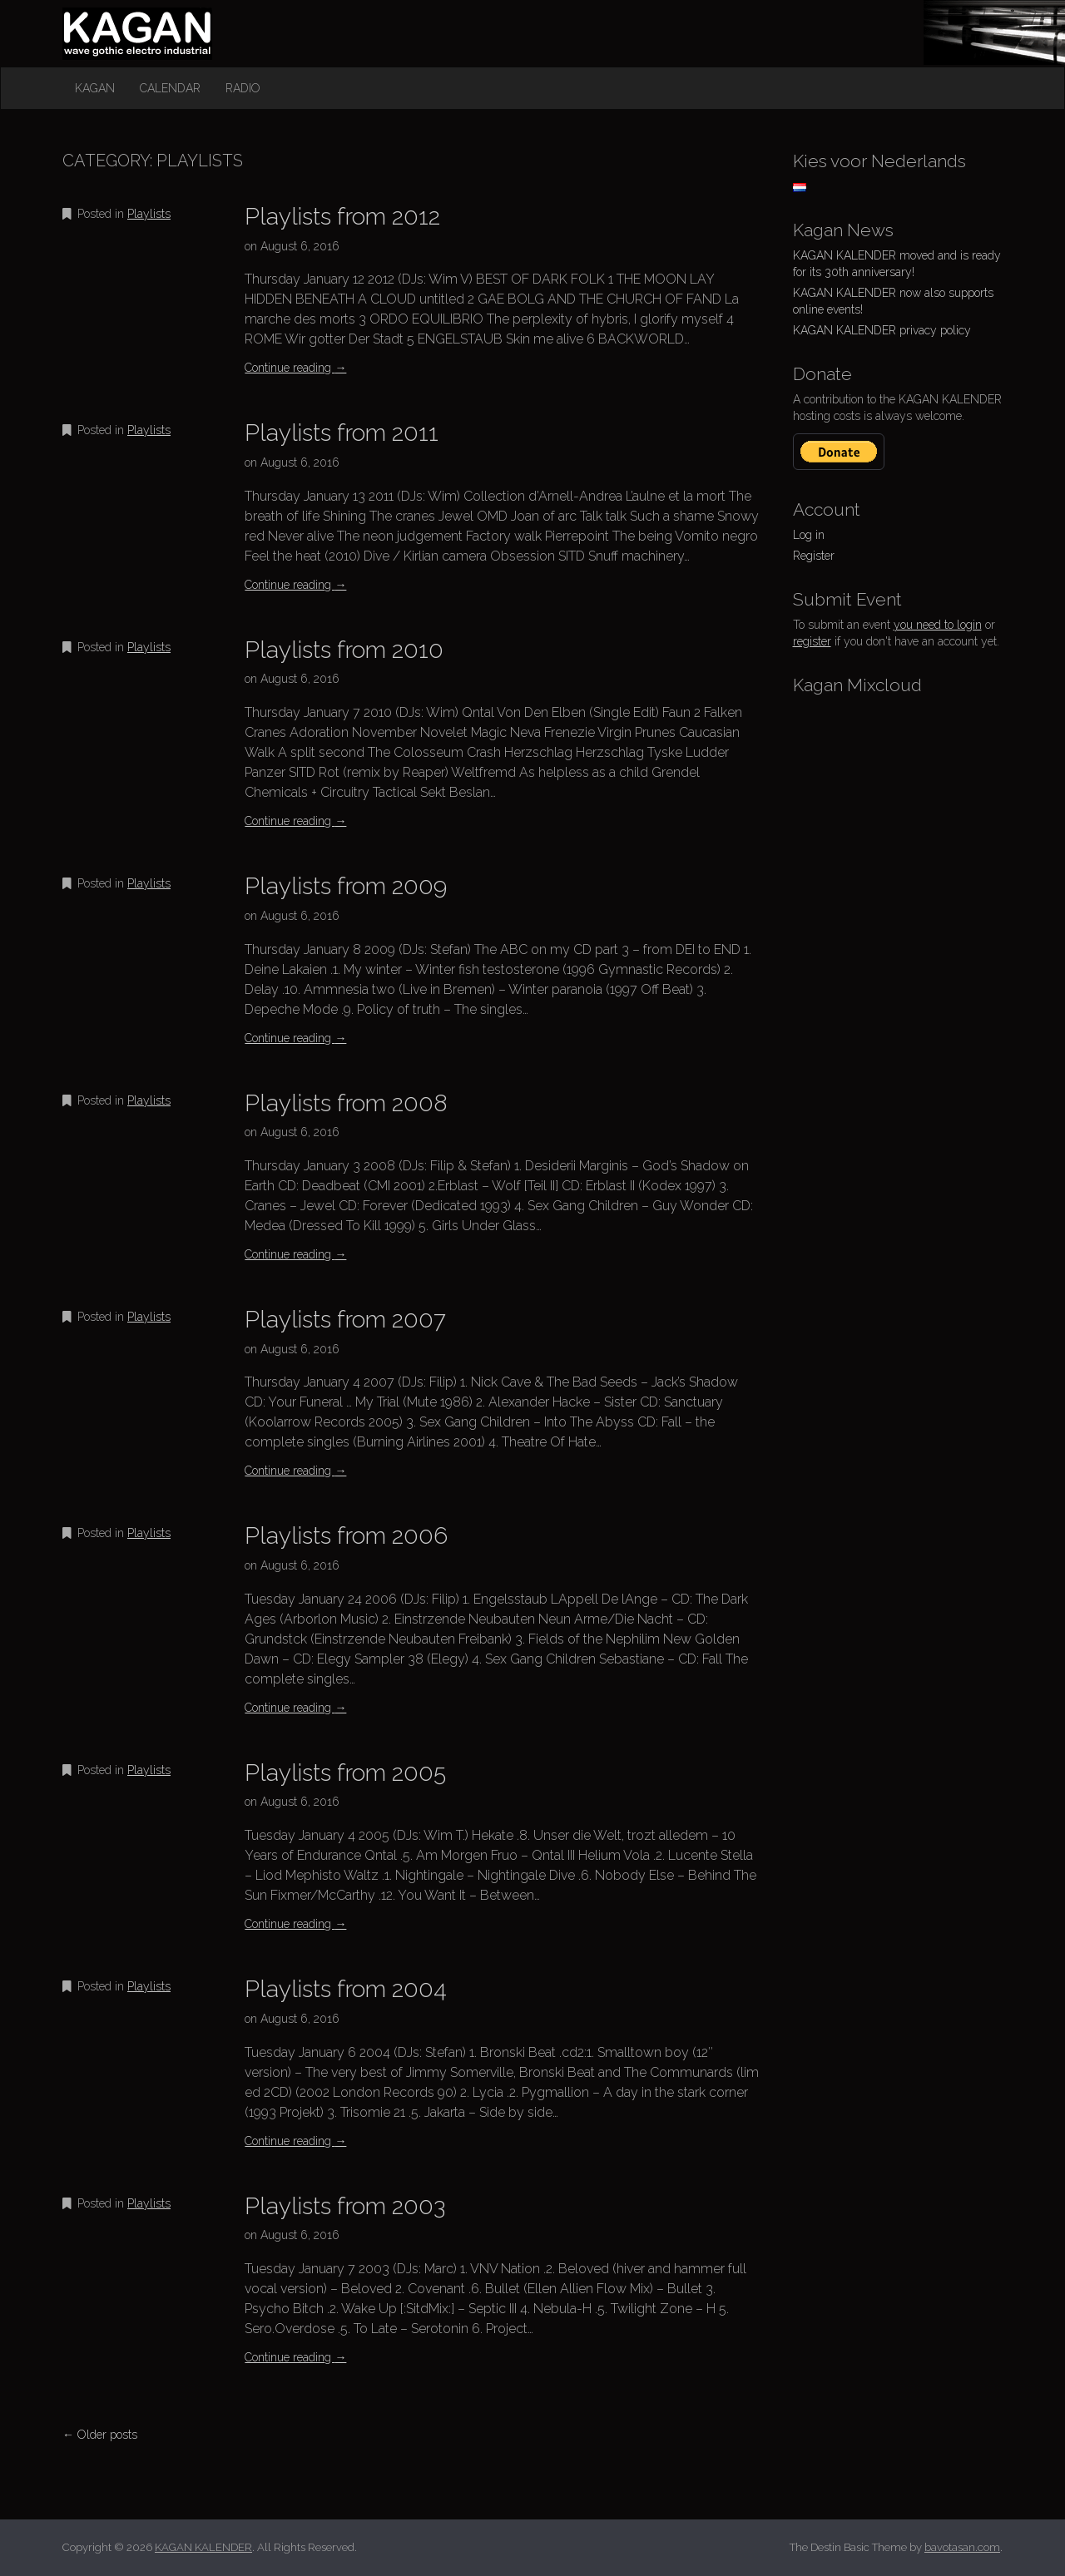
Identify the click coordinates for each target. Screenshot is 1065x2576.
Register (814, 555)
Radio (242, 88)
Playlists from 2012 (342, 216)
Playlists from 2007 (345, 1319)
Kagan (95, 88)
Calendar (170, 88)
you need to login (938, 624)
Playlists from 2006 (346, 1536)
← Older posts (99, 2434)
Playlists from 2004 (346, 1989)
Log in (809, 534)
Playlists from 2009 (346, 886)
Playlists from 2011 (341, 433)
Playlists (149, 213)
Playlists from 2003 (345, 2206)
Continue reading (295, 367)
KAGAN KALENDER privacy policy (882, 330)
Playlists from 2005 (345, 1773)
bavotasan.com (962, 2547)
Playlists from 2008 (346, 1103)
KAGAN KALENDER (137, 14)
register (812, 641)
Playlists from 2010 (344, 650)
